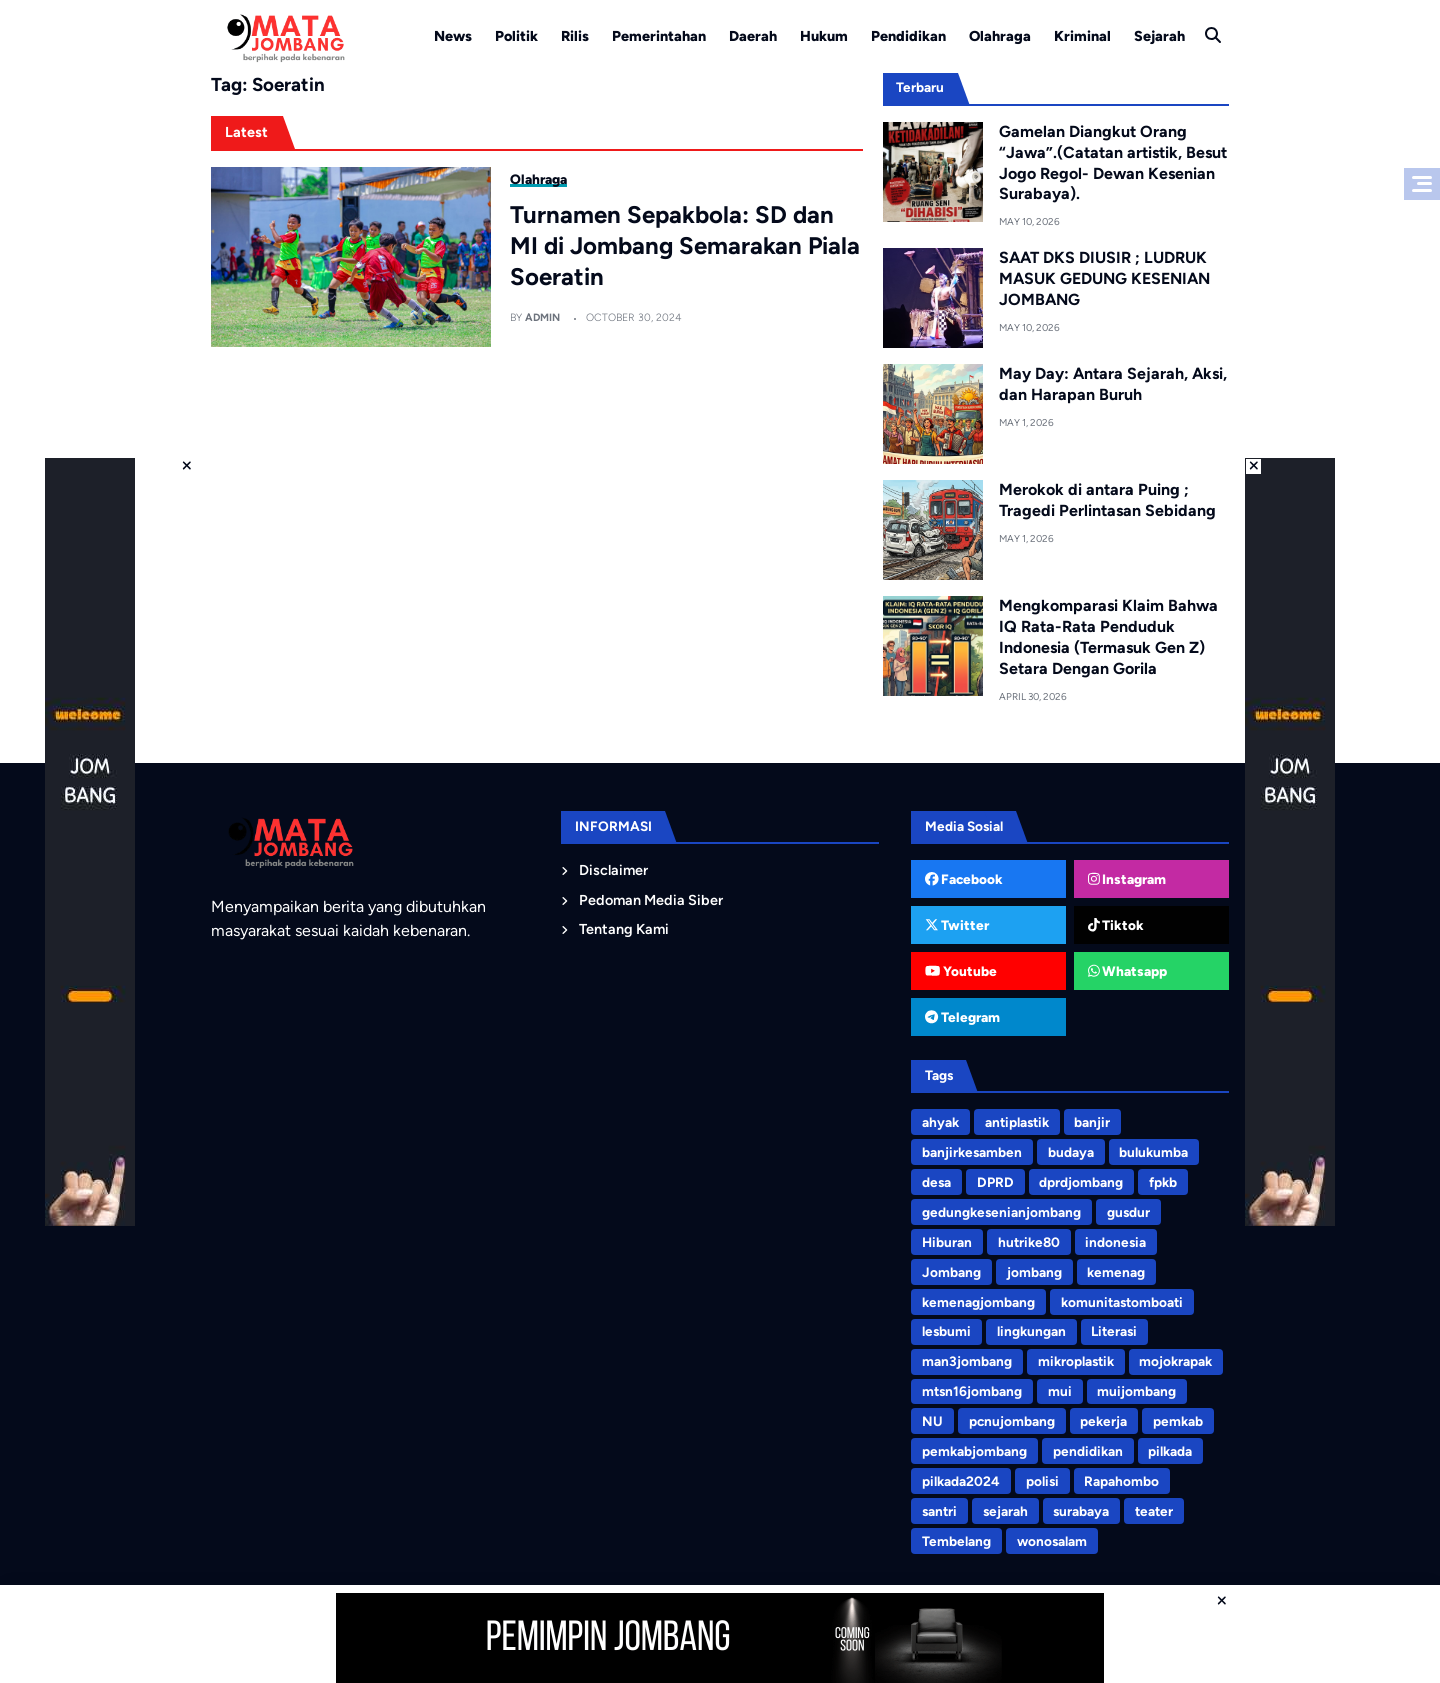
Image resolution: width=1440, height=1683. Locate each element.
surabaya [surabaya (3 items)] (1081, 1511)
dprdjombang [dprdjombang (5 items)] (1081, 1182)
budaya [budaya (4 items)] (1071, 1152)
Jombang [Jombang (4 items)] (951, 1272)
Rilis (575, 36)
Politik (516, 36)
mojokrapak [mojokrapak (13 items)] (1175, 1361)
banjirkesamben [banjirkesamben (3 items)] (972, 1152)
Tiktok (1116, 925)
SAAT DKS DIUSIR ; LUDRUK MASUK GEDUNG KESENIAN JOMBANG (1104, 278)
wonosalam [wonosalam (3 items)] (1052, 1541)
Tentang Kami (624, 929)
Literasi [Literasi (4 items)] (1114, 1331)
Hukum (824, 36)
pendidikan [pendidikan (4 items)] (1088, 1451)
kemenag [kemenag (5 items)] (1116, 1272)
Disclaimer (613, 870)
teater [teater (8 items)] (1154, 1511)
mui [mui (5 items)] (1060, 1391)
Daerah (753, 36)
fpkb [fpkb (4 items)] (1163, 1182)
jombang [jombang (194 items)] (1034, 1272)
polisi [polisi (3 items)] (1042, 1481)
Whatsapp (1128, 971)
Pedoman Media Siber (651, 900)
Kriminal (1082, 36)
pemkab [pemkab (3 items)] (1178, 1421)
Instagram (1127, 879)
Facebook (964, 879)
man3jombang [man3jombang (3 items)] (967, 1361)
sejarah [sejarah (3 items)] (1005, 1511)
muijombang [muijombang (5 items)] (1136, 1391)
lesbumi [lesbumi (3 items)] (946, 1331)
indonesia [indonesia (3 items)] (1115, 1242)
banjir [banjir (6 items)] (1092, 1122)
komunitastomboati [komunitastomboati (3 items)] (1122, 1302)
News (453, 36)
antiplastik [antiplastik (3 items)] (1017, 1122)
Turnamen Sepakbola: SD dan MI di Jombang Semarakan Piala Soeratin (685, 245)
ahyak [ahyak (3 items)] (940, 1122)
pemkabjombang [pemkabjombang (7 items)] (974, 1451)
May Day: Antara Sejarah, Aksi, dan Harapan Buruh (1113, 384)
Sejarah (1159, 36)
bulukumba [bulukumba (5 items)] (1153, 1152)
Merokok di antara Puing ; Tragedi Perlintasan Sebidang (1107, 500)
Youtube (961, 971)
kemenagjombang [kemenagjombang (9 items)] (978, 1302)
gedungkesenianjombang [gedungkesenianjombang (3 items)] (1001, 1212)
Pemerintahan (659, 36)
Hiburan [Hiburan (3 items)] (947, 1242)
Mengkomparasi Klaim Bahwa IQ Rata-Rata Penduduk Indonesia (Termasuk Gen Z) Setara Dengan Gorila (1108, 636)
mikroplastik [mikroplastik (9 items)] (1076, 1361)
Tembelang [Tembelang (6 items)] (956, 1541)
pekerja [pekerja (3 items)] (1103, 1421)
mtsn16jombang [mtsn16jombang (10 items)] (972, 1391)
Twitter (957, 925)
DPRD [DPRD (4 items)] (995, 1182)
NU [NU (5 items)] (932, 1421)
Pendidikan (908, 36)
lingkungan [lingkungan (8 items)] (1031, 1331)
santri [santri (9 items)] (939, 1511)
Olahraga (1000, 36)
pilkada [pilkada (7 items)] (1170, 1451)
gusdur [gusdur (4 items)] (1128, 1212)
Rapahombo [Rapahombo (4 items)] (1121, 1481)
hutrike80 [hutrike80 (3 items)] (1029, 1242)
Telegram (962, 1017)
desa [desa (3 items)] (936, 1182)
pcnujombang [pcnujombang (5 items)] (1012, 1421)
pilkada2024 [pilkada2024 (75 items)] (961, 1481)
